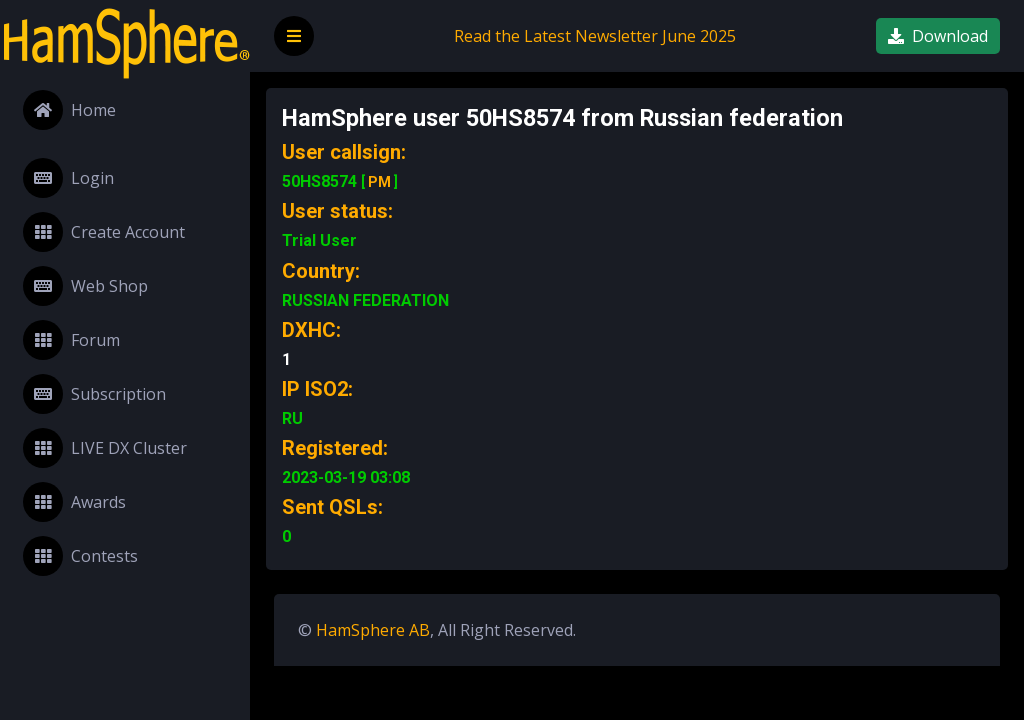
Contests (80, 556)
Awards (74, 502)
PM (379, 182)
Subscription (94, 394)
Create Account (104, 232)
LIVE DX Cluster (105, 448)
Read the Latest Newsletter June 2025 (595, 36)
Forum (71, 340)
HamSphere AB (373, 630)
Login (68, 178)
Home (69, 110)
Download (938, 36)
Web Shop (85, 286)
